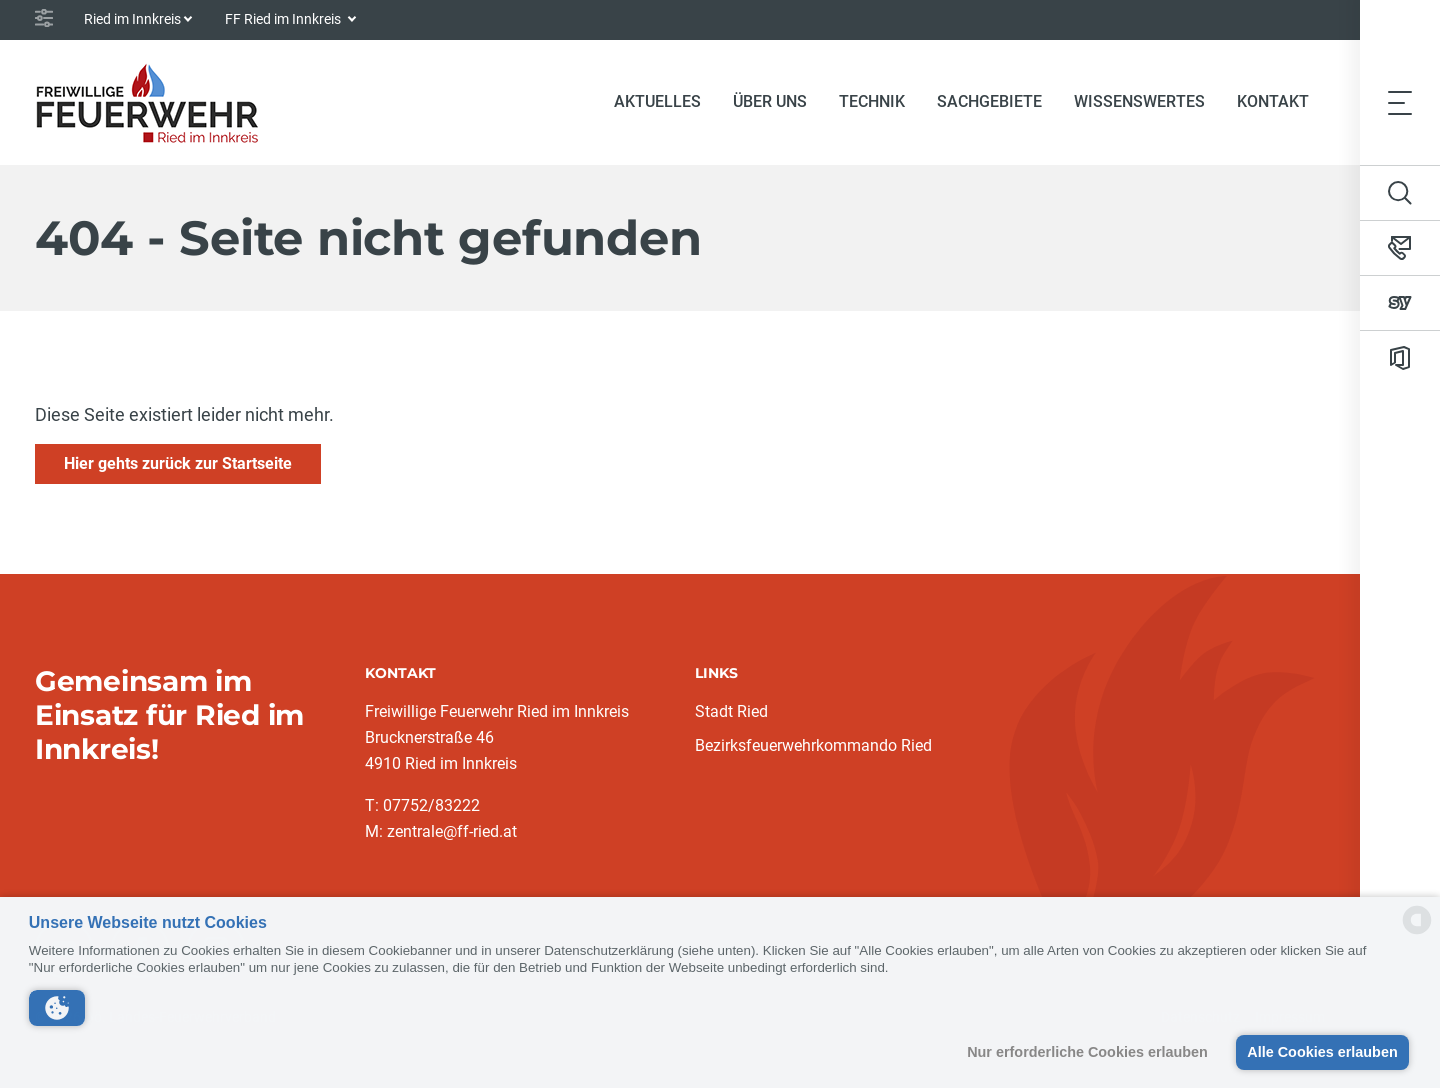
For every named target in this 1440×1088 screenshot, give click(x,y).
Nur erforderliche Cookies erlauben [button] (1087, 1052)
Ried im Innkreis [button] (132, 19)
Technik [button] (872, 101)
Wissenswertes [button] (1139, 101)
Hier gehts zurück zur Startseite (178, 463)
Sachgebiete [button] (989, 101)
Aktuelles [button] (657, 101)
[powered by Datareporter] (1417, 932)
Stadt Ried (731, 711)
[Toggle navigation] (1400, 102)
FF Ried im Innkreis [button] (284, 19)
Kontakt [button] (1273, 101)
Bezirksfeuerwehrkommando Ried (813, 745)
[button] (57, 1008)
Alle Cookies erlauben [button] (1322, 1052)
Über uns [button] (770, 101)
